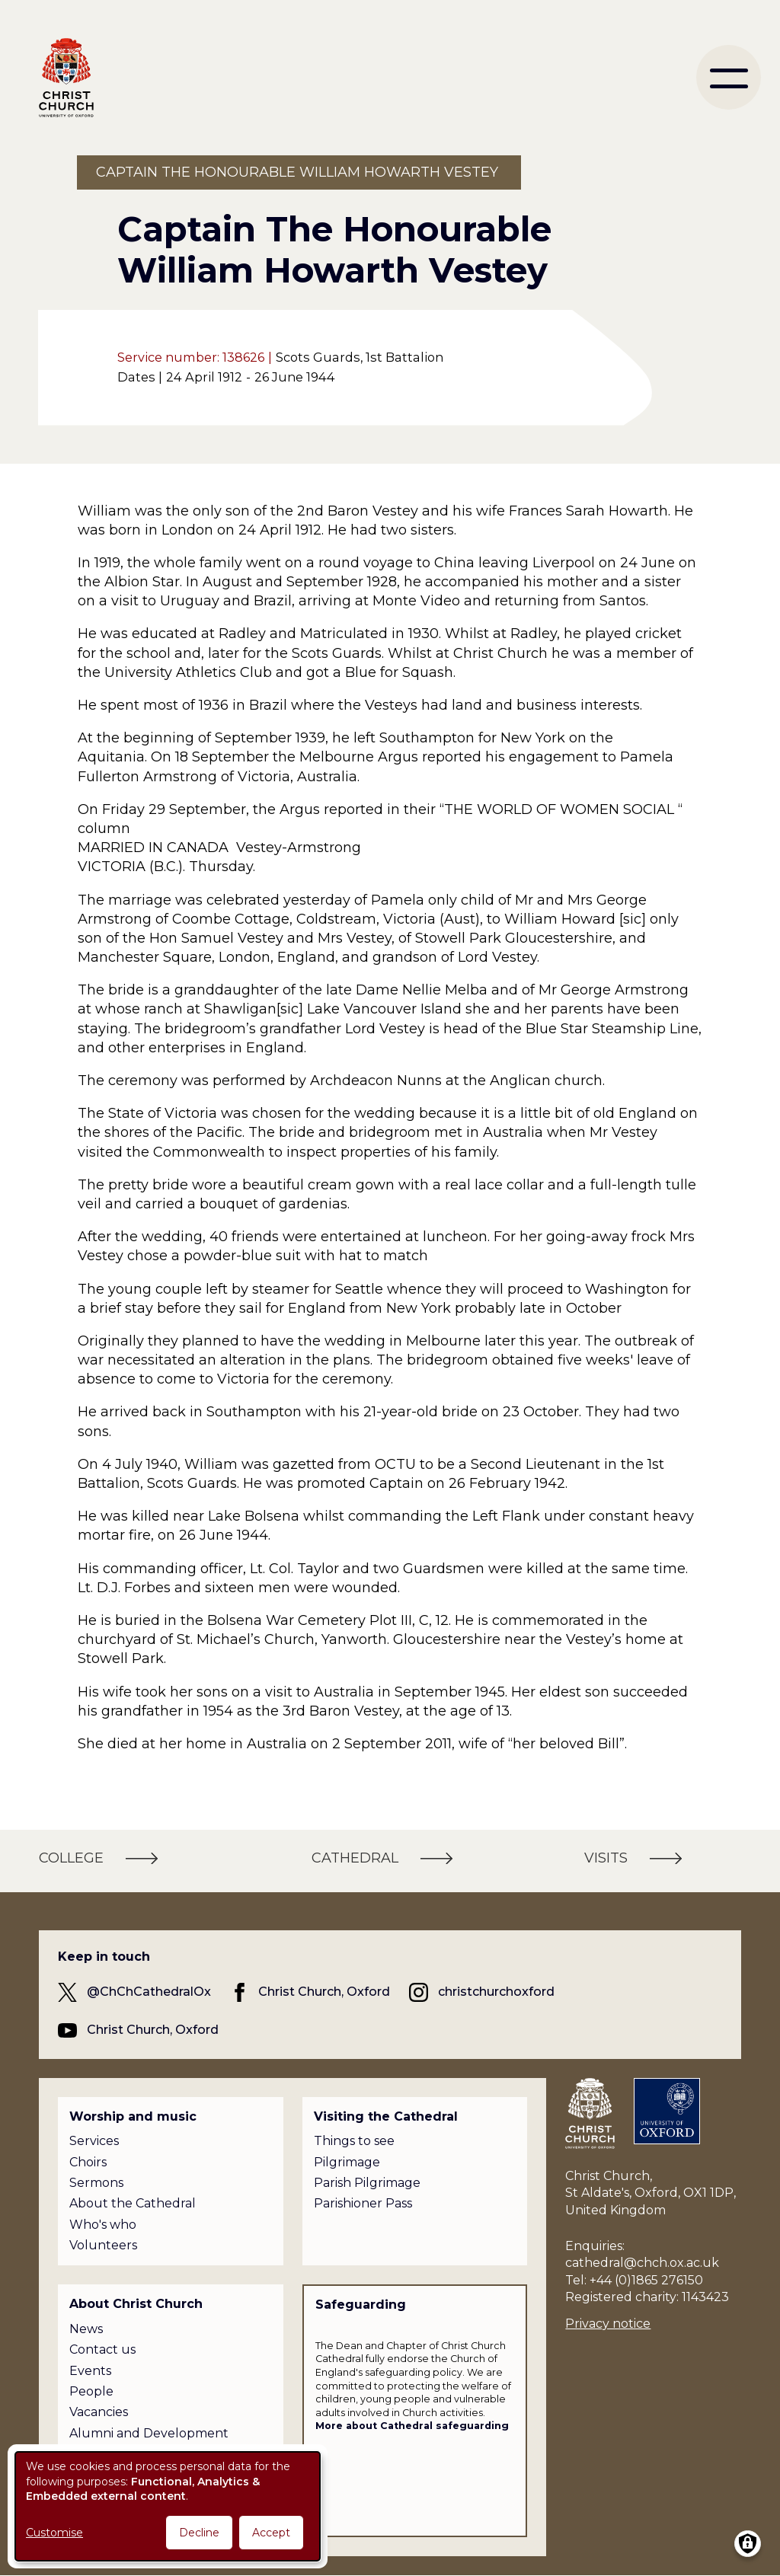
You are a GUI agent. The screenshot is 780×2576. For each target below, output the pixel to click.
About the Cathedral (132, 2203)
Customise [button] (54, 2532)
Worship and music (133, 2116)
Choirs (88, 2162)
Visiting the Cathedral (386, 2116)
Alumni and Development (149, 2433)
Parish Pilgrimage (367, 2182)
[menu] (728, 77)
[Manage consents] (747, 2543)
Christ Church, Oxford (324, 1991)
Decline (199, 2532)
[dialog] (167, 2506)
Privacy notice (608, 2323)
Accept (271, 2532)
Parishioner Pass (363, 2203)
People (91, 2391)
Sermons (96, 2182)
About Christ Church (136, 2304)
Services (94, 2141)
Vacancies (98, 2412)
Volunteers (103, 2245)
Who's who (102, 2224)
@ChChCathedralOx (149, 1991)
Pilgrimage (347, 2162)
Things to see (354, 2141)
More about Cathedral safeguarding (412, 2425)
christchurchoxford (496, 1991)
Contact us (102, 2349)
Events (90, 2371)
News (86, 2329)
